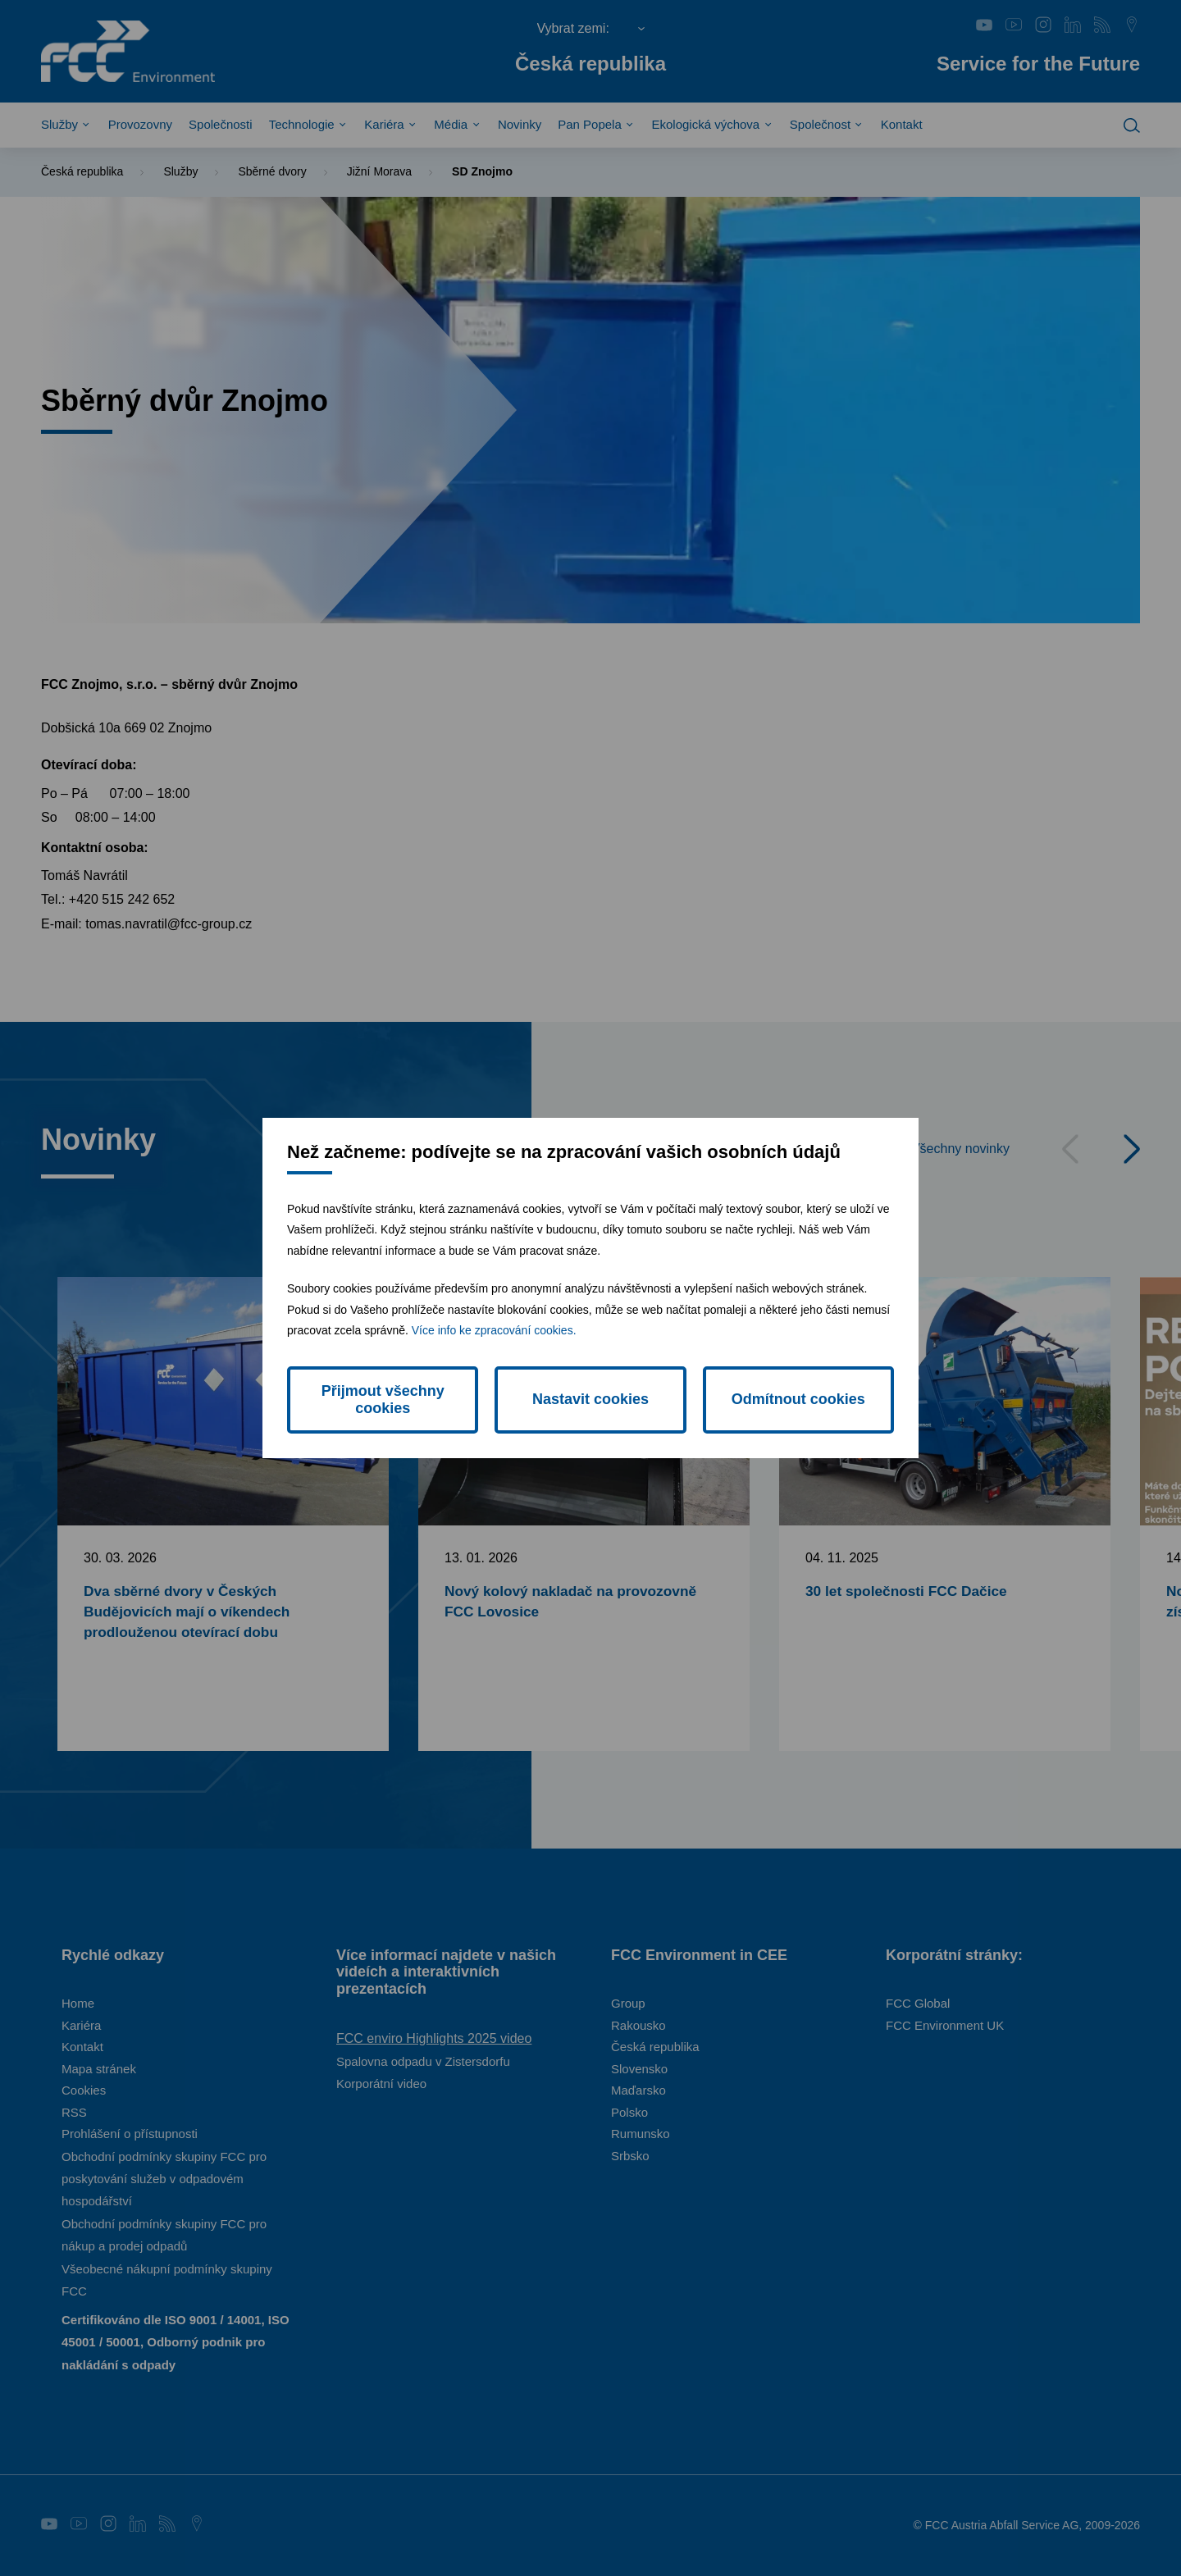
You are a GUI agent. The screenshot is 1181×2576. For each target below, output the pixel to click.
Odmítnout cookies (798, 1399)
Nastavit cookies (590, 1399)
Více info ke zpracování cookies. (494, 1330)
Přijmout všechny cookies (383, 1399)
